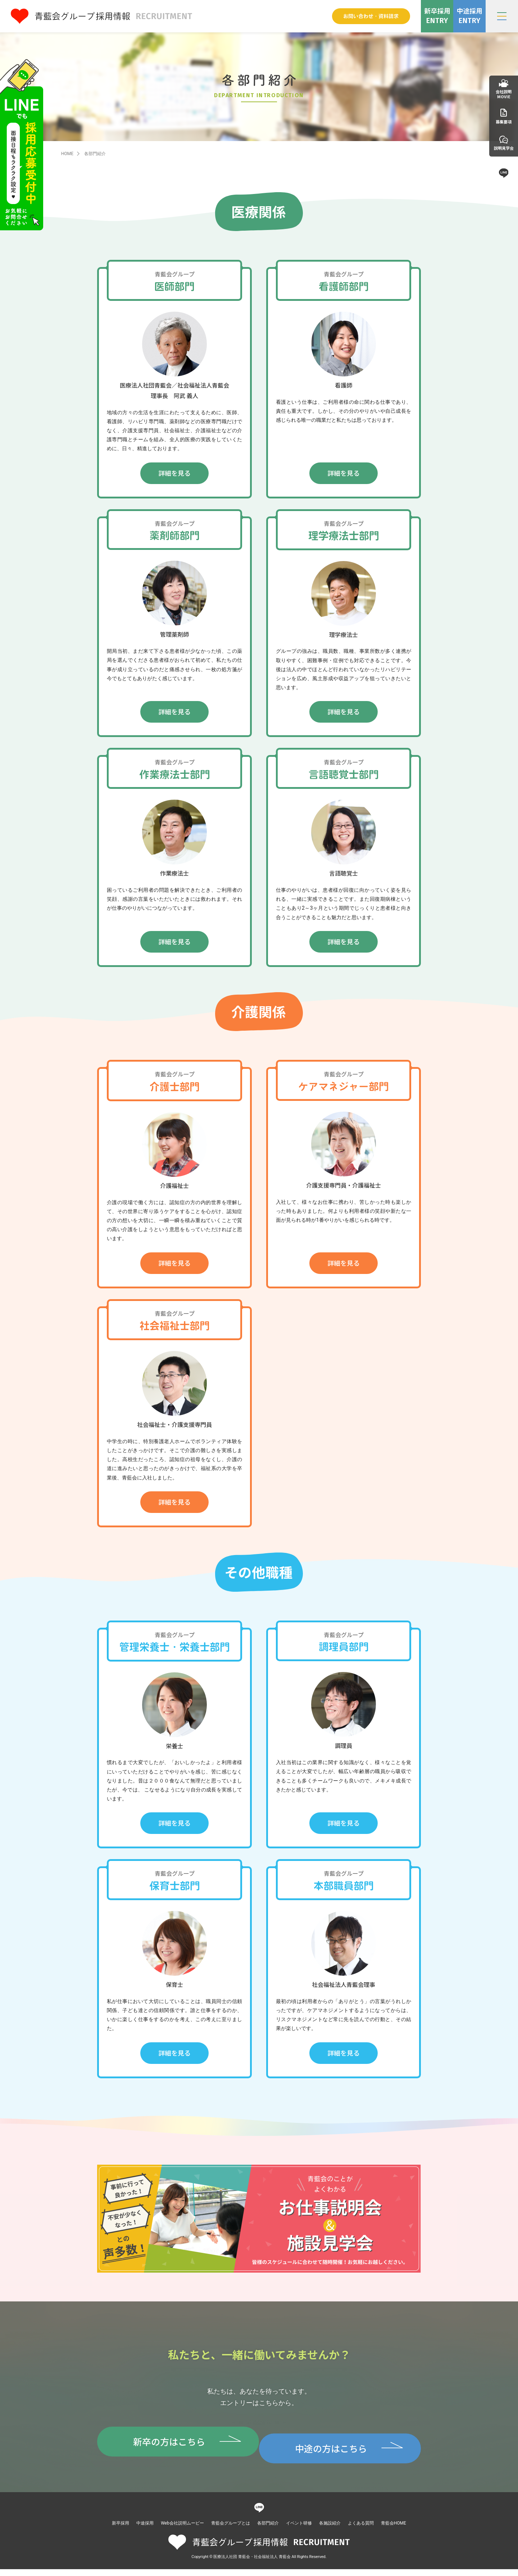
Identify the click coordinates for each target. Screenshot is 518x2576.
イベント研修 (299, 2529)
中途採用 (145, 2529)
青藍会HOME (393, 2529)
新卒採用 (120, 2529)
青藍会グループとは (230, 2529)
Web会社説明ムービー (182, 2529)
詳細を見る (174, 473)
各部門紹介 (268, 2529)
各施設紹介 (330, 2529)
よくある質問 (361, 2529)
